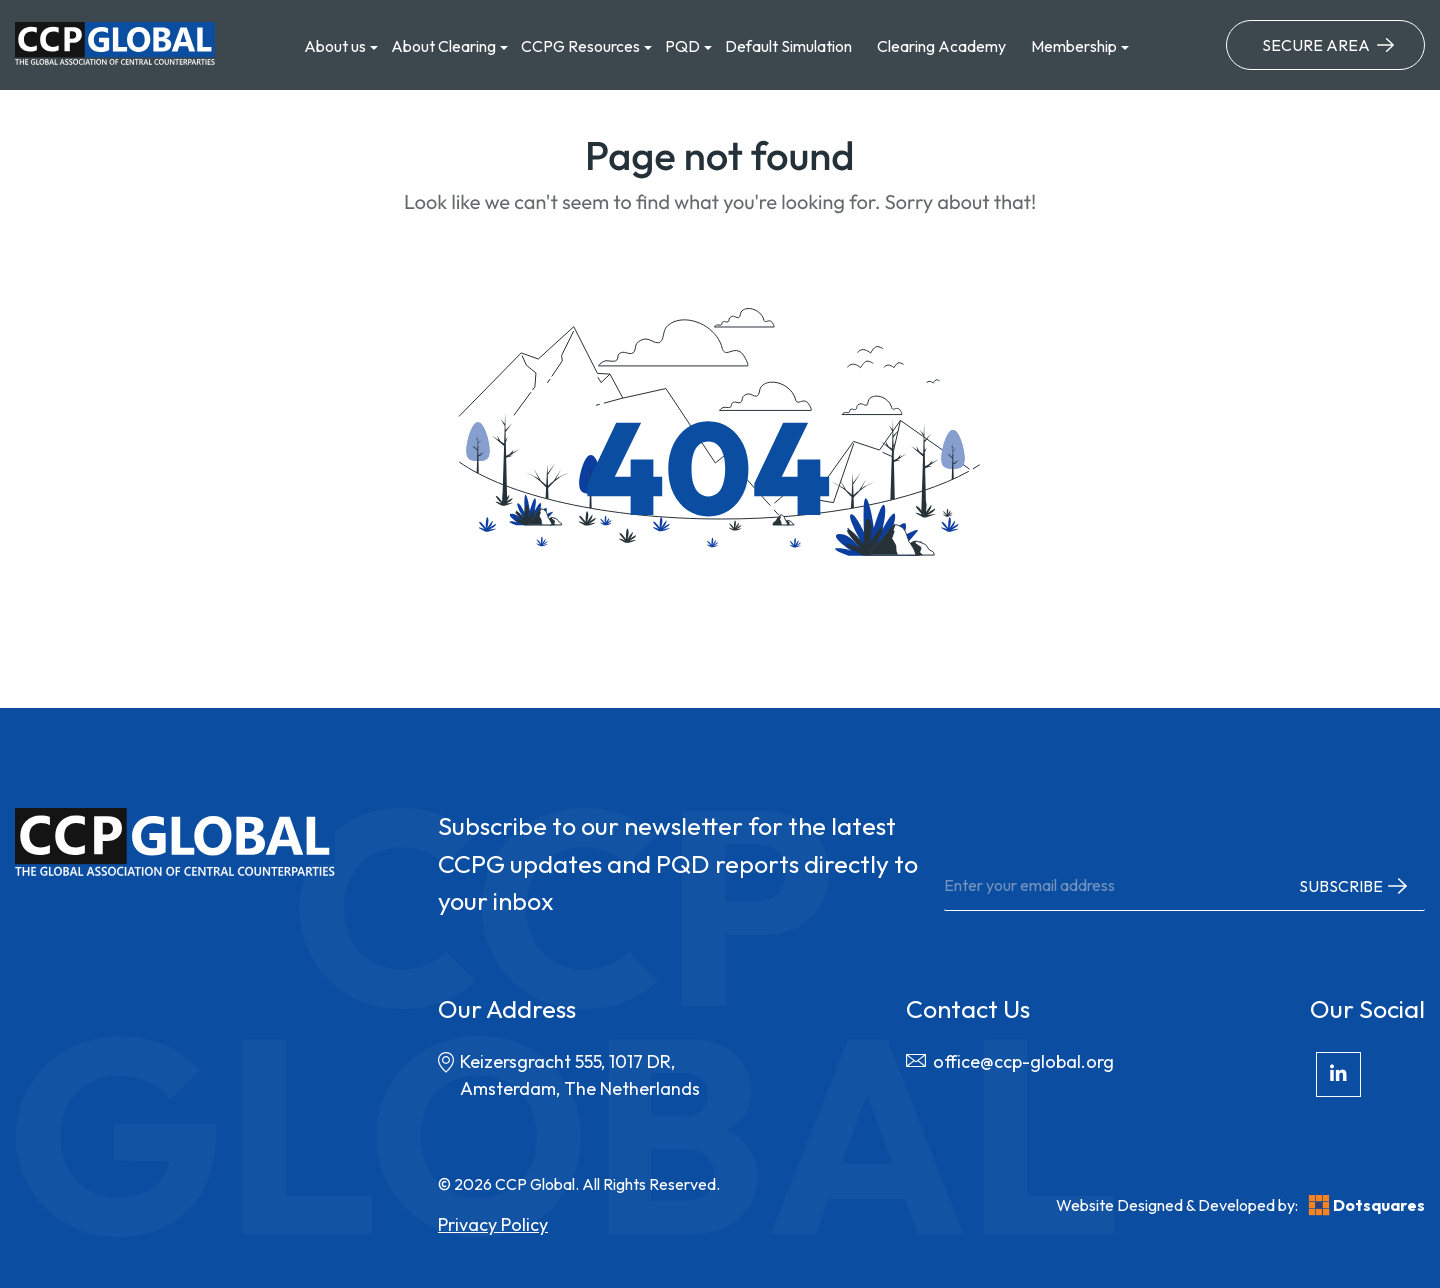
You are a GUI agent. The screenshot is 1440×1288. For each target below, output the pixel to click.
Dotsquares (1366, 1205)
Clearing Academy (941, 46)
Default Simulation (788, 46)
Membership (1074, 46)
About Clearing (443, 46)
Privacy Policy (493, 1224)
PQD (682, 46)
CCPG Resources (580, 46)
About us (335, 46)
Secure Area (1316, 45)
